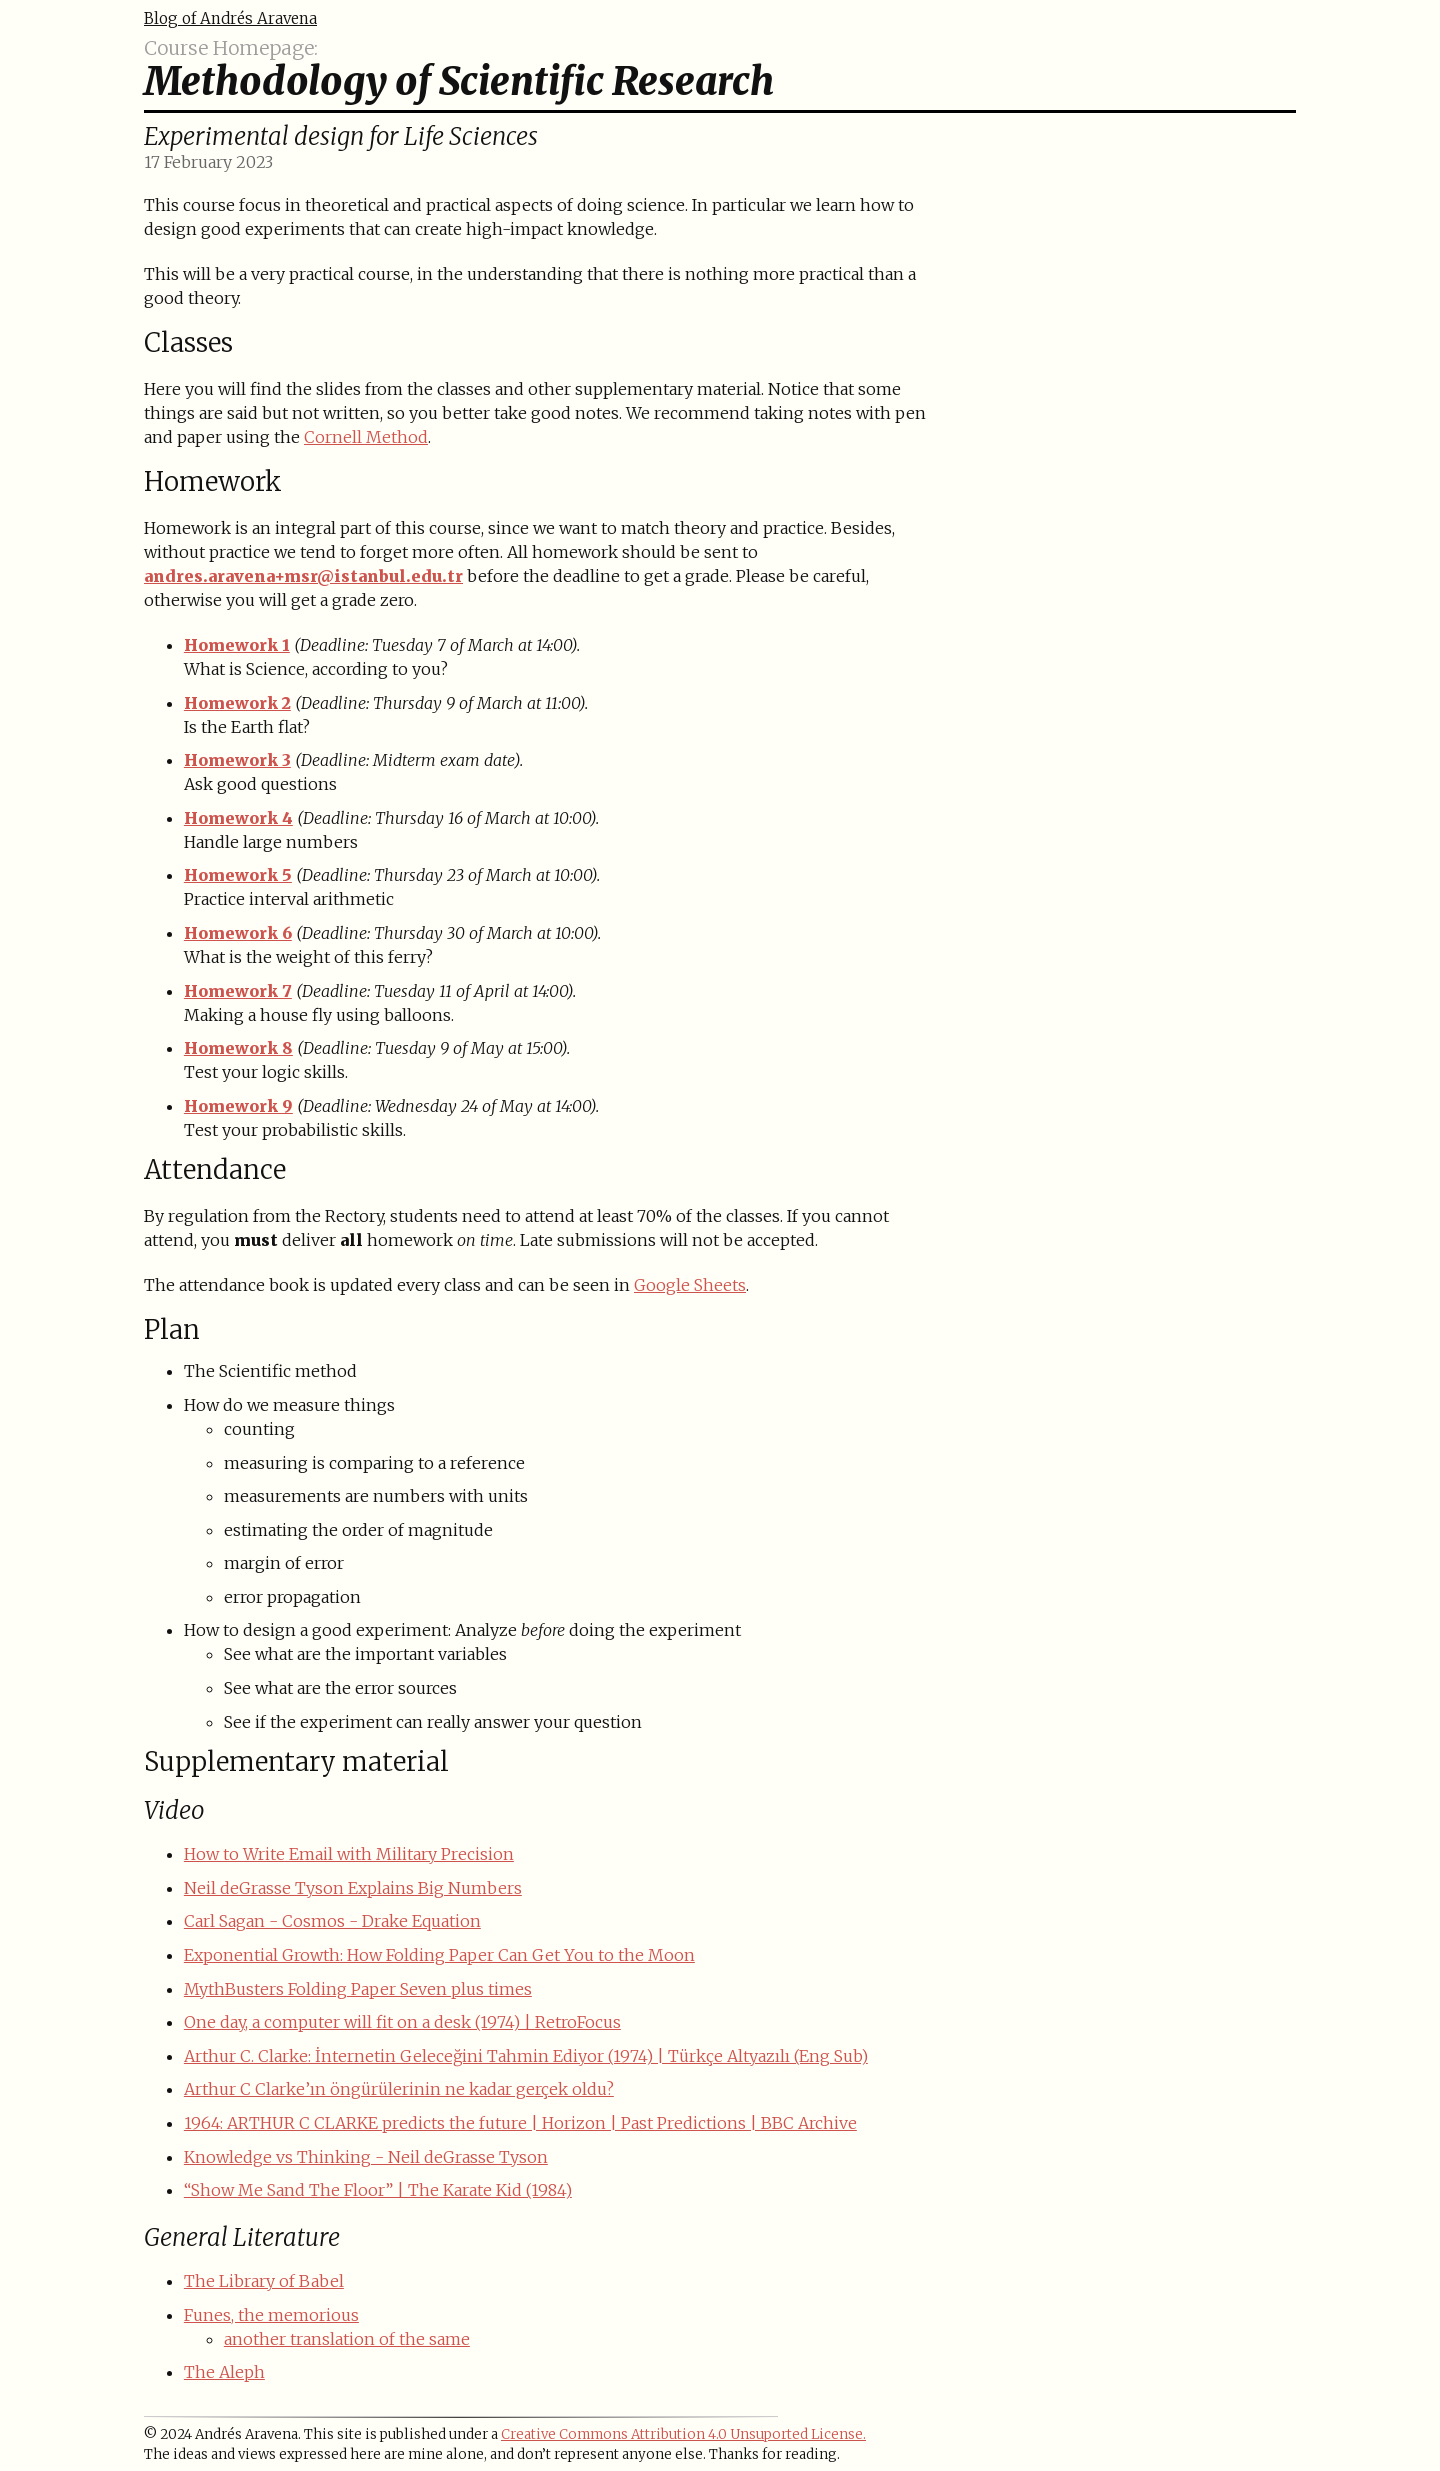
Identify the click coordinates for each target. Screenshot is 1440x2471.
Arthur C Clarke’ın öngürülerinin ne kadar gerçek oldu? (399, 2089)
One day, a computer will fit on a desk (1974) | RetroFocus (402, 2022)
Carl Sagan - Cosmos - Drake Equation (332, 1921)
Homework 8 (238, 1048)
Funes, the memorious (271, 2315)
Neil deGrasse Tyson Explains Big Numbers (353, 1888)
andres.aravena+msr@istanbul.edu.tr (303, 576)
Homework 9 (238, 1106)
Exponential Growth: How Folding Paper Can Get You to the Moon (439, 1955)
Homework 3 (237, 760)
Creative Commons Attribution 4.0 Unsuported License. (683, 2434)
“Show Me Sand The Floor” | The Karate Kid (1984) (378, 2190)
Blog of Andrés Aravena (230, 18)
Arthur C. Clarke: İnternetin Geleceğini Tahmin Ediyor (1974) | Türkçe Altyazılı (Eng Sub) (526, 2056)
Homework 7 (238, 991)
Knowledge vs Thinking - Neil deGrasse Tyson (366, 2157)
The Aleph (224, 2372)
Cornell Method (366, 437)
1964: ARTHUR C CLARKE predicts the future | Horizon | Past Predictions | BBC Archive (520, 2123)
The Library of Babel (264, 2281)
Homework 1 (237, 645)
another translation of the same (347, 2339)
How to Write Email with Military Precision (349, 1854)
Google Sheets (690, 1285)
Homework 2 (237, 703)
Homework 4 (238, 818)
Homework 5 (238, 875)
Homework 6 (238, 933)
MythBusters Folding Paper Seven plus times (358, 1989)
